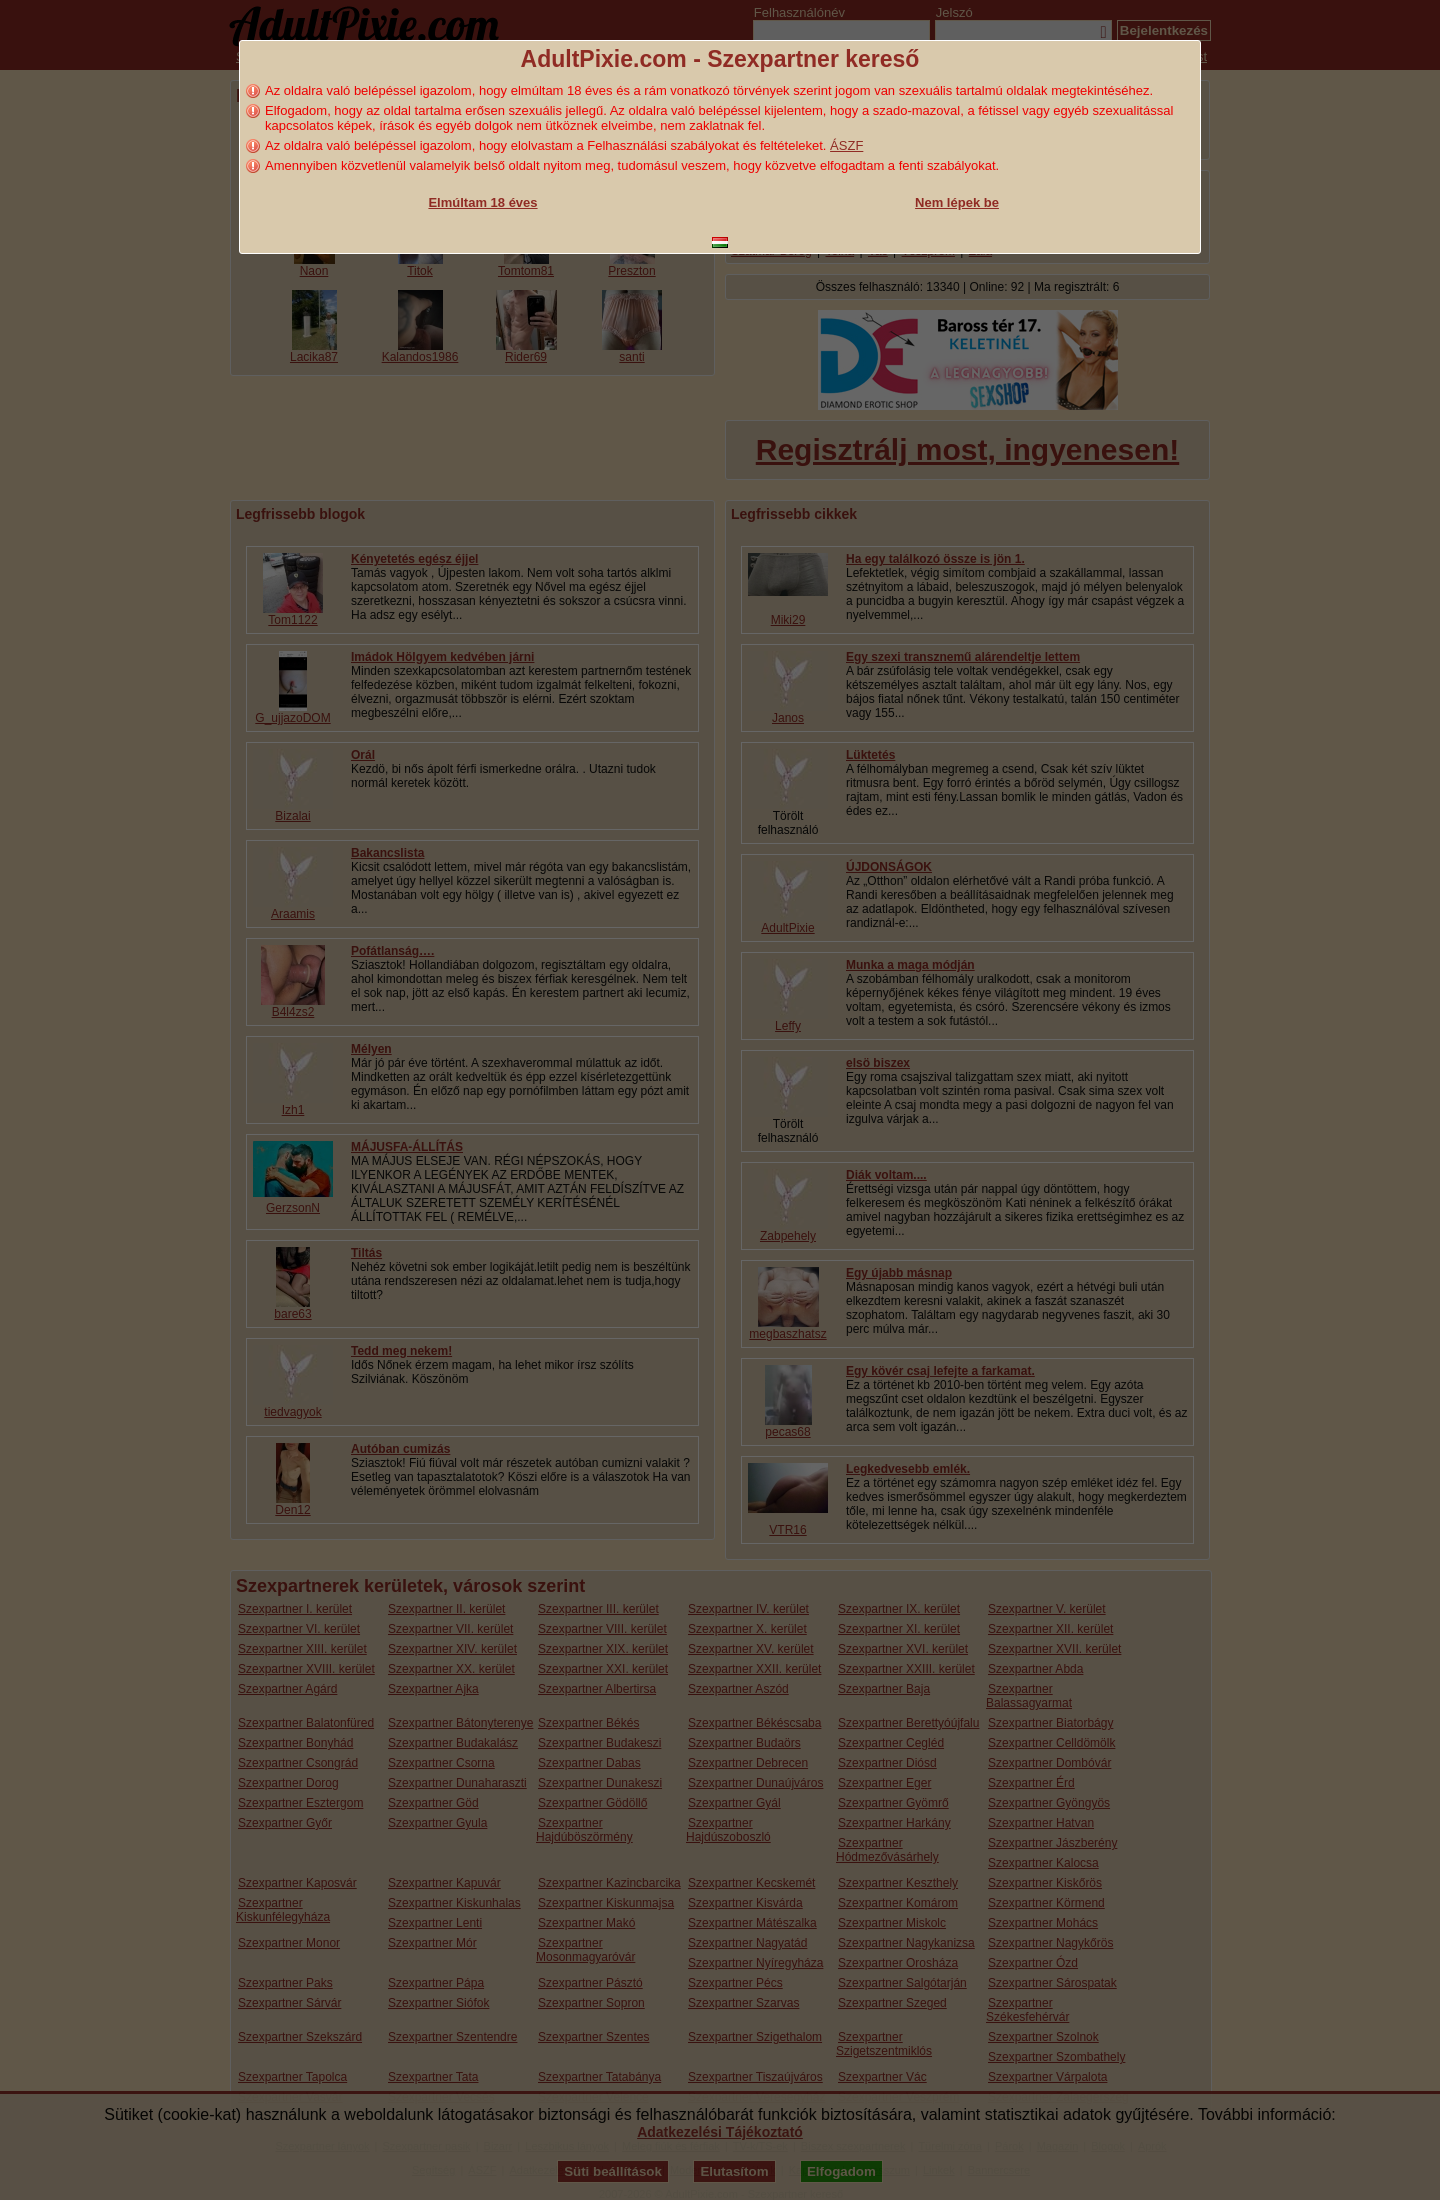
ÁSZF (846, 145)
